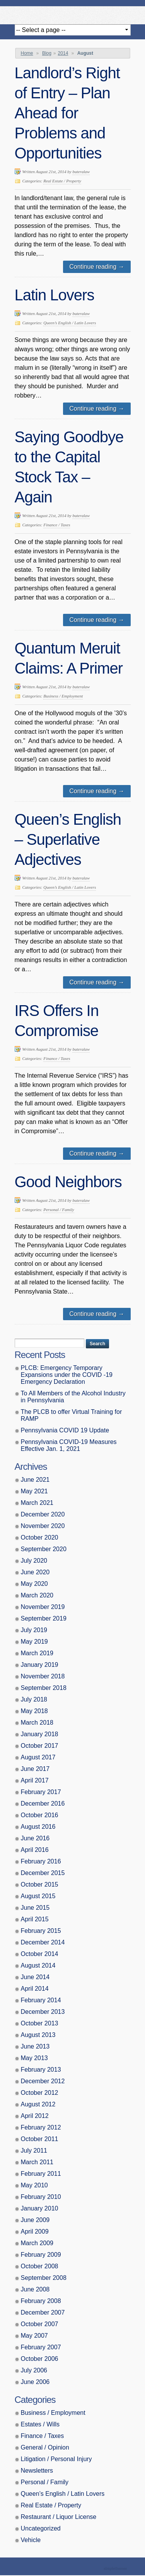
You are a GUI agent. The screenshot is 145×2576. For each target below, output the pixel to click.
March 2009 (37, 2243)
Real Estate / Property (62, 181)
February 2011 (41, 2173)
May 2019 (34, 1641)
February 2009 (41, 2254)
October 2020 (39, 1537)
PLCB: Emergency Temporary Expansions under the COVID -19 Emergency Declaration (67, 1375)
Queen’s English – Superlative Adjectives (68, 839)
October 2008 (39, 2266)
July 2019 (34, 1630)
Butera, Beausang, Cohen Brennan (73, 13)
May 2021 (34, 1491)
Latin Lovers (54, 294)
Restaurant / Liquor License (59, 2517)
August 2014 (38, 1965)
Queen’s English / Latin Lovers (69, 322)
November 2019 (43, 1607)
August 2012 (38, 2104)
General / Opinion (45, 2447)
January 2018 (39, 1734)
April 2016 (35, 1849)
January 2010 (39, 2208)
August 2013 (38, 2035)
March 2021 (37, 1502)
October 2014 (39, 1954)
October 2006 (39, 2358)
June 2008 (35, 2289)
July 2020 (34, 1560)
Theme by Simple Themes (116, 2569)
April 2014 (35, 1988)
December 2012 (43, 2081)
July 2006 (34, 2370)
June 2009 (35, 2220)
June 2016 (35, 1838)
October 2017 (39, 1745)
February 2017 (41, 1792)
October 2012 (39, 2092)
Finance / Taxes (56, 524)
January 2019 (39, 1664)
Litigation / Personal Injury (56, 2459)
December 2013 (43, 2011)
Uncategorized (41, 2528)
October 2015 (39, 1884)
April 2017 (35, 1780)
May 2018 (34, 1711)
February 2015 (41, 1930)
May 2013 (34, 2058)
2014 (63, 53)
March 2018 (37, 1722)
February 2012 (41, 2127)
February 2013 (41, 2069)
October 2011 (39, 2139)
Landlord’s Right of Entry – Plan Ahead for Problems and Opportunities (67, 113)
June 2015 (35, 1907)
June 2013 (35, 2046)
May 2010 (34, 2185)
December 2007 (43, 2312)
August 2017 (38, 1757)
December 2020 (43, 1514)
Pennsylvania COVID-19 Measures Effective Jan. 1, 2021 (69, 1445)
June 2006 (35, 2382)
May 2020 (34, 1583)
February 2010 (41, 2197)
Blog (46, 53)
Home (27, 53)
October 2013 (39, 2023)
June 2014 (35, 1977)
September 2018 (44, 1688)
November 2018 (43, 1676)
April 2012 (35, 2116)
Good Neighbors (68, 1181)
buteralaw (81, 171)
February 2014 (41, 2000)
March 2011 (37, 2162)
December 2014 (43, 1942)
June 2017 (35, 1769)
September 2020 (44, 1549)
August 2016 (38, 1826)
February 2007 (41, 2347)
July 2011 (34, 2150)
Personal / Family (58, 1209)
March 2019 (37, 1653)
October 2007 (39, 2324)
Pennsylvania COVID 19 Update (65, 1430)
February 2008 (41, 2301)
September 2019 (44, 1618)
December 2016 (43, 1803)
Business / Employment (63, 696)
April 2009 (35, 2231)
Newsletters (37, 2470)
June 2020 (35, 1572)
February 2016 (41, 1861)
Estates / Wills (40, 2424)
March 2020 (37, 1595)
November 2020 (43, 1526)
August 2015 (38, 1896)
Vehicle (31, 2540)
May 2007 (34, 2335)
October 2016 (39, 1815)
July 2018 (34, 1699)
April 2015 (35, 1919)
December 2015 (43, 1873)
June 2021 (35, 1479)
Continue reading (96, 266)
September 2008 (44, 2277)
